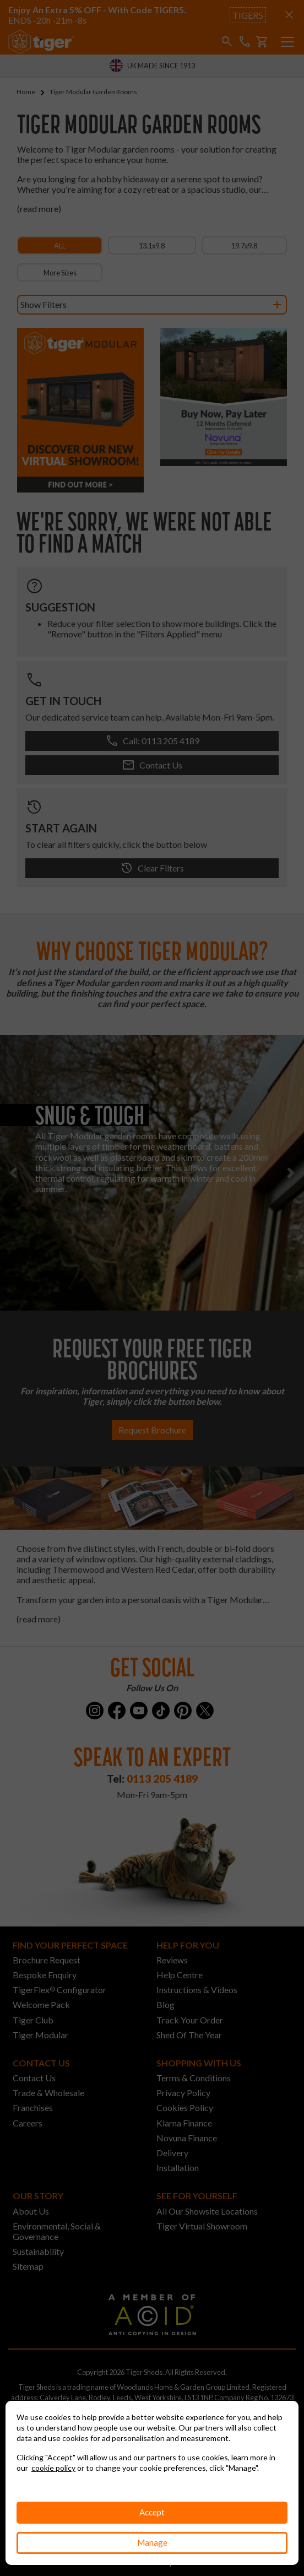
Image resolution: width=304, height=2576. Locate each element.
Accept (152, 2512)
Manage (152, 2542)
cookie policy (53, 2467)
